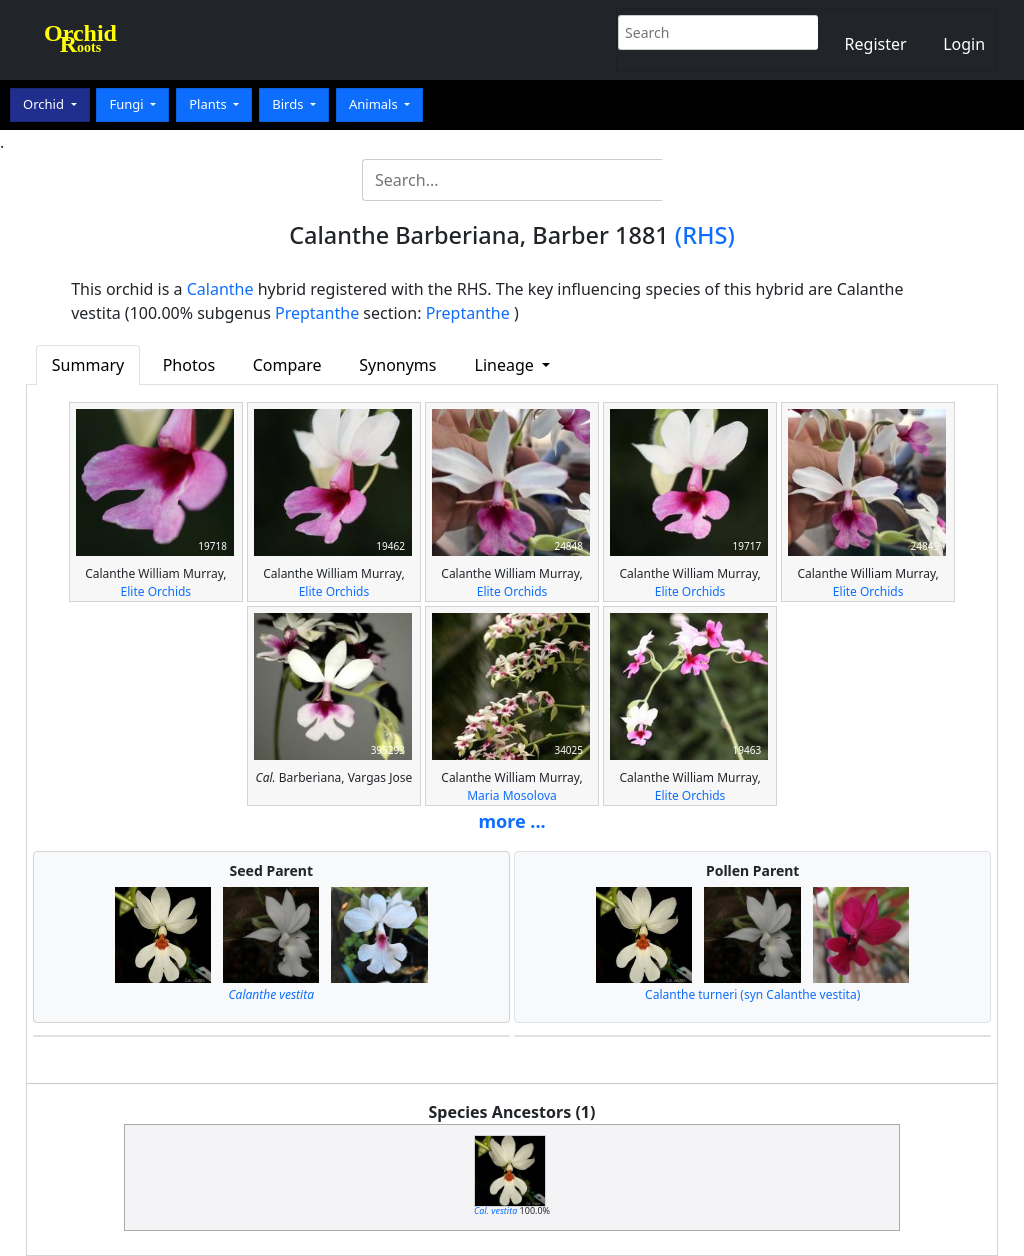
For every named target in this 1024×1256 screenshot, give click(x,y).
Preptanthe (317, 313)
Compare (287, 365)
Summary (88, 365)
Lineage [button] (506, 365)
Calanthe (220, 289)
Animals (375, 104)
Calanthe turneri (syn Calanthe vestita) (752, 994)
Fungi (128, 104)
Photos (189, 365)
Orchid (45, 104)
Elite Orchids (156, 591)
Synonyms (397, 365)
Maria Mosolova (512, 795)
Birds (289, 104)
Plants (209, 104)
